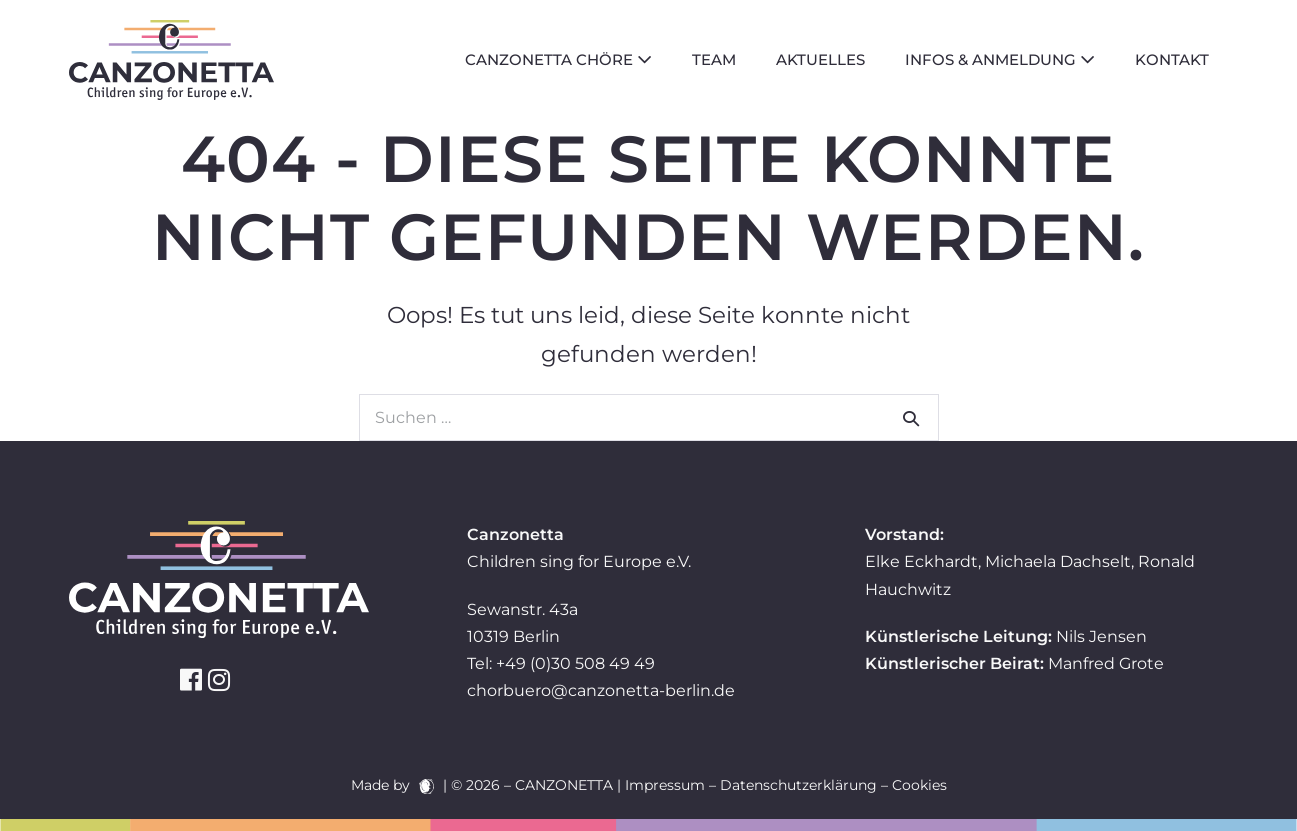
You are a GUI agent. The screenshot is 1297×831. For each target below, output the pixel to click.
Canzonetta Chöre (558, 59)
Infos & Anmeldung (1000, 59)
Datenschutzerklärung (798, 785)
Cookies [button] (919, 785)
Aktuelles (820, 59)
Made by (392, 785)
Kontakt (1172, 59)
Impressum (665, 785)
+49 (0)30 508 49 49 (575, 663)
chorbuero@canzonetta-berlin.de (601, 690)
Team (714, 59)
